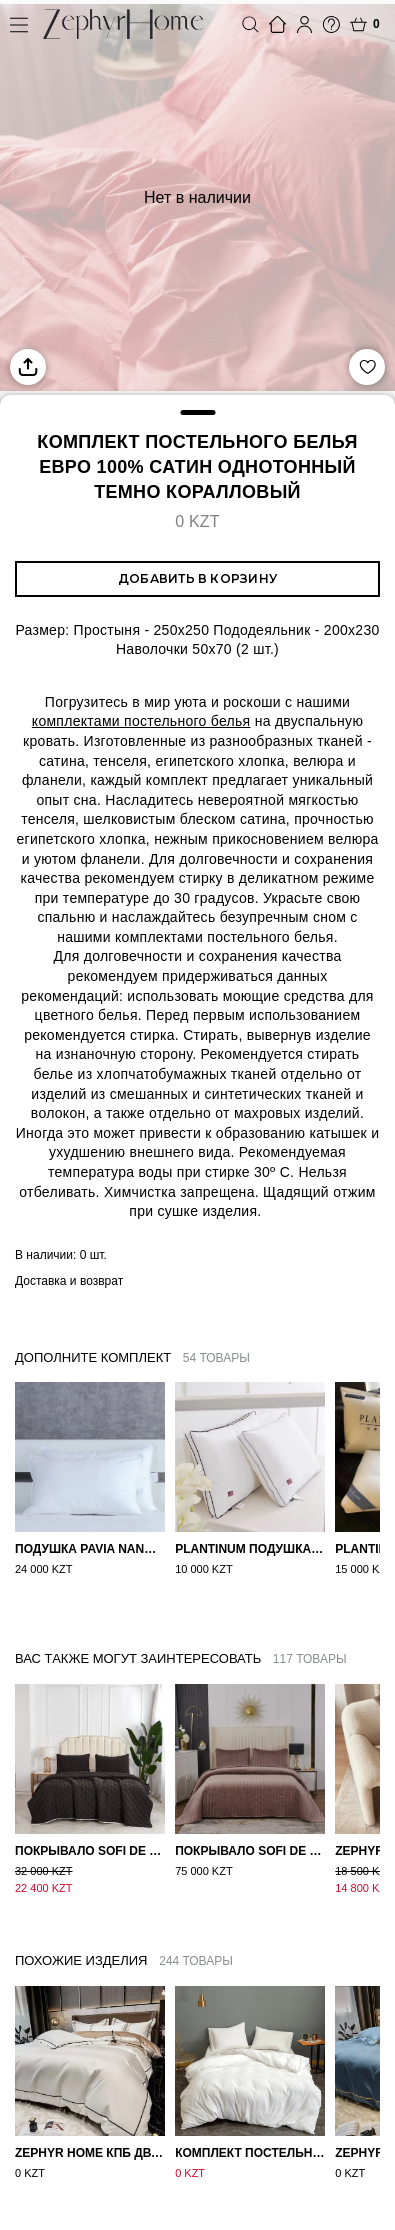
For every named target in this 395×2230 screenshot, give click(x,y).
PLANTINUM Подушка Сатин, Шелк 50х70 (250, 1549)
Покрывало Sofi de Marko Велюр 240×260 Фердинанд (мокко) (250, 1835)
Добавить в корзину (197, 578)
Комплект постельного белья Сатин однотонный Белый (250, 2136)
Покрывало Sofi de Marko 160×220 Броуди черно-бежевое (90, 1835)
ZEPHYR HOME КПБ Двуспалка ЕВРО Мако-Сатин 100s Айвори (90, 2136)
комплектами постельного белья (141, 721)
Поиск (250, 24)
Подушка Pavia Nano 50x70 (90, 1549)
